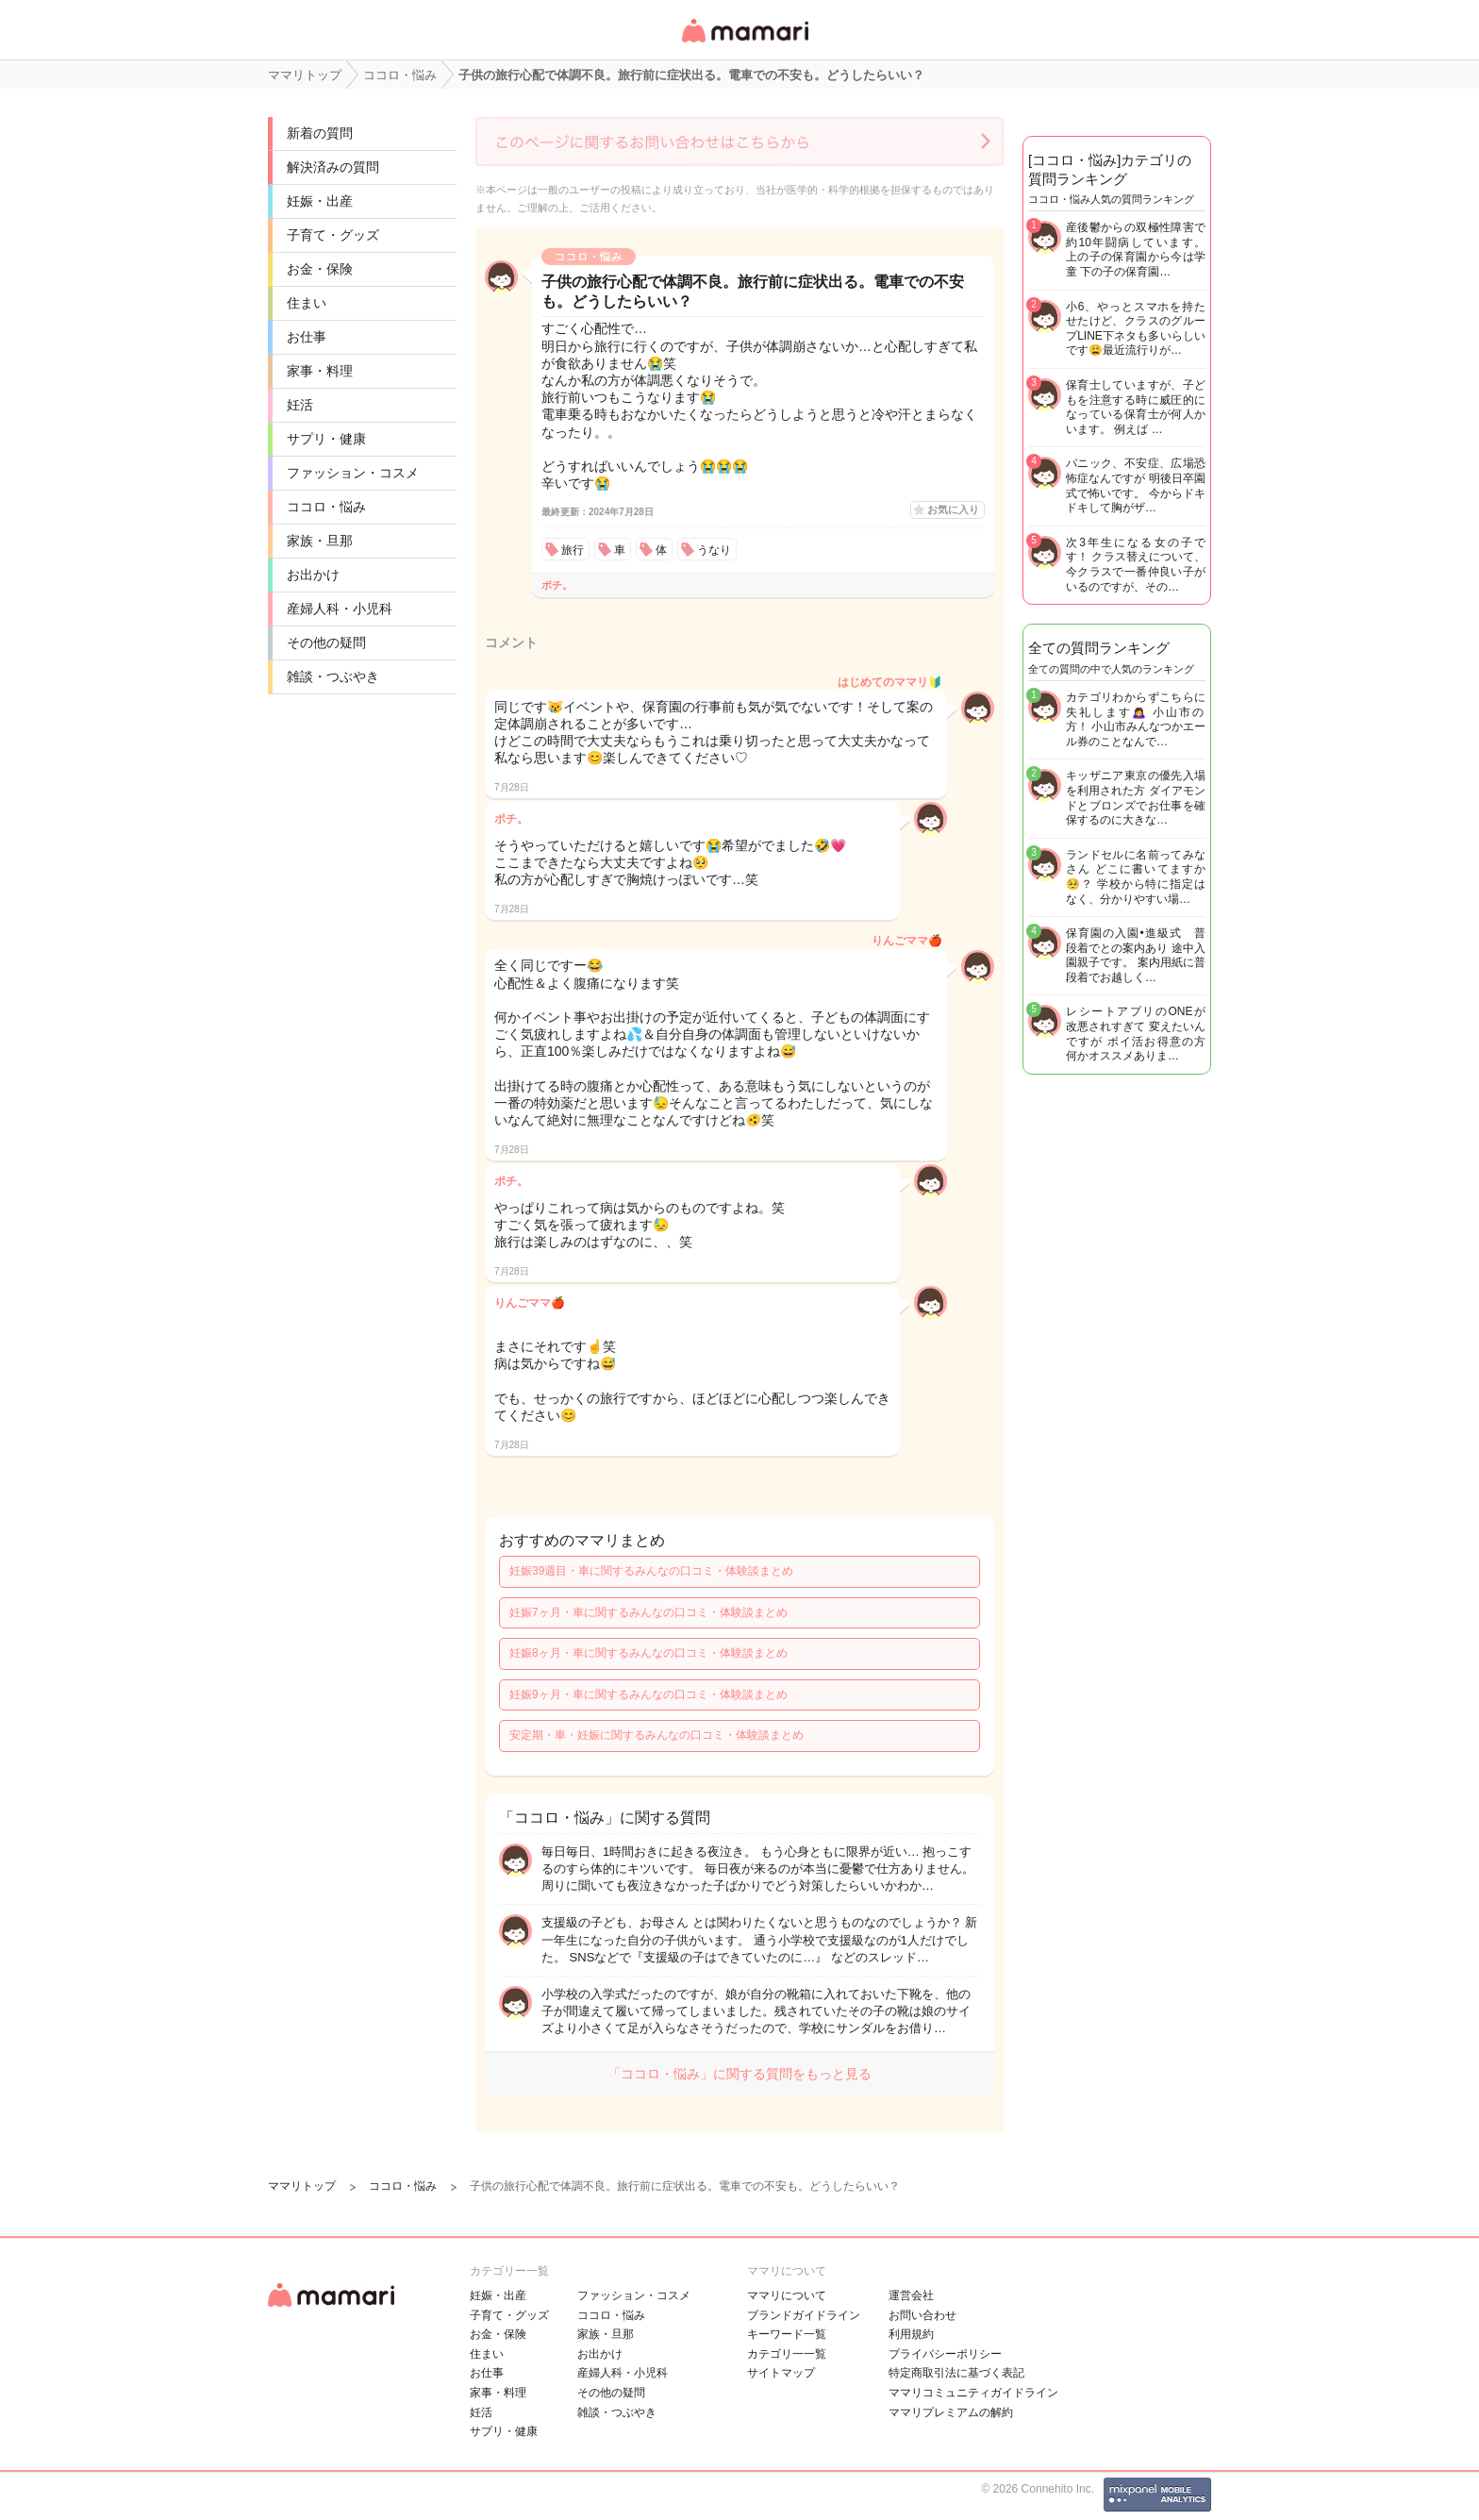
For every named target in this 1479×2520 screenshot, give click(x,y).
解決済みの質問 (333, 167)
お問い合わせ (922, 2315)
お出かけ (313, 574)
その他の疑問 (326, 642)
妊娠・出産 (320, 201)
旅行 (572, 550)
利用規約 (911, 2334)
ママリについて (786, 2295)
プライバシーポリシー (945, 2354)
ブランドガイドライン (803, 2315)
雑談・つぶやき (333, 676)
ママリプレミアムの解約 (951, 2412)
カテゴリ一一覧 (786, 2354)
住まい (306, 302)
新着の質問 (320, 133)
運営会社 (911, 2295)
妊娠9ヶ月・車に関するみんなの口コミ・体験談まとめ (648, 1694)
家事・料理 (320, 370)
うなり (714, 550)
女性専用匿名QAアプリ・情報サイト (744, 43)
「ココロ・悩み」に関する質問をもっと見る (739, 2073)
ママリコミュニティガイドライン (973, 2392)
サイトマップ (781, 2372)
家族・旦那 (320, 540)
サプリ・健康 (326, 438)
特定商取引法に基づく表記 (956, 2372)
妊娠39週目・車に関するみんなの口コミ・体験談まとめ (651, 1570)
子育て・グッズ (333, 234)
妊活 (300, 404)
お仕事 (306, 336)
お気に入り (953, 509)
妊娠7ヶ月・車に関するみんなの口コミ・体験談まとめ (648, 1612)
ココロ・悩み (326, 506)
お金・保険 (320, 268)
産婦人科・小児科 (339, 608)
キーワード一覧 (786, 2334)
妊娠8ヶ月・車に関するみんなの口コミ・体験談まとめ (648, 1653)
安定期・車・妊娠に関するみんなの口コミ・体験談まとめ (656, 1735)
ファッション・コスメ (353, 472)
